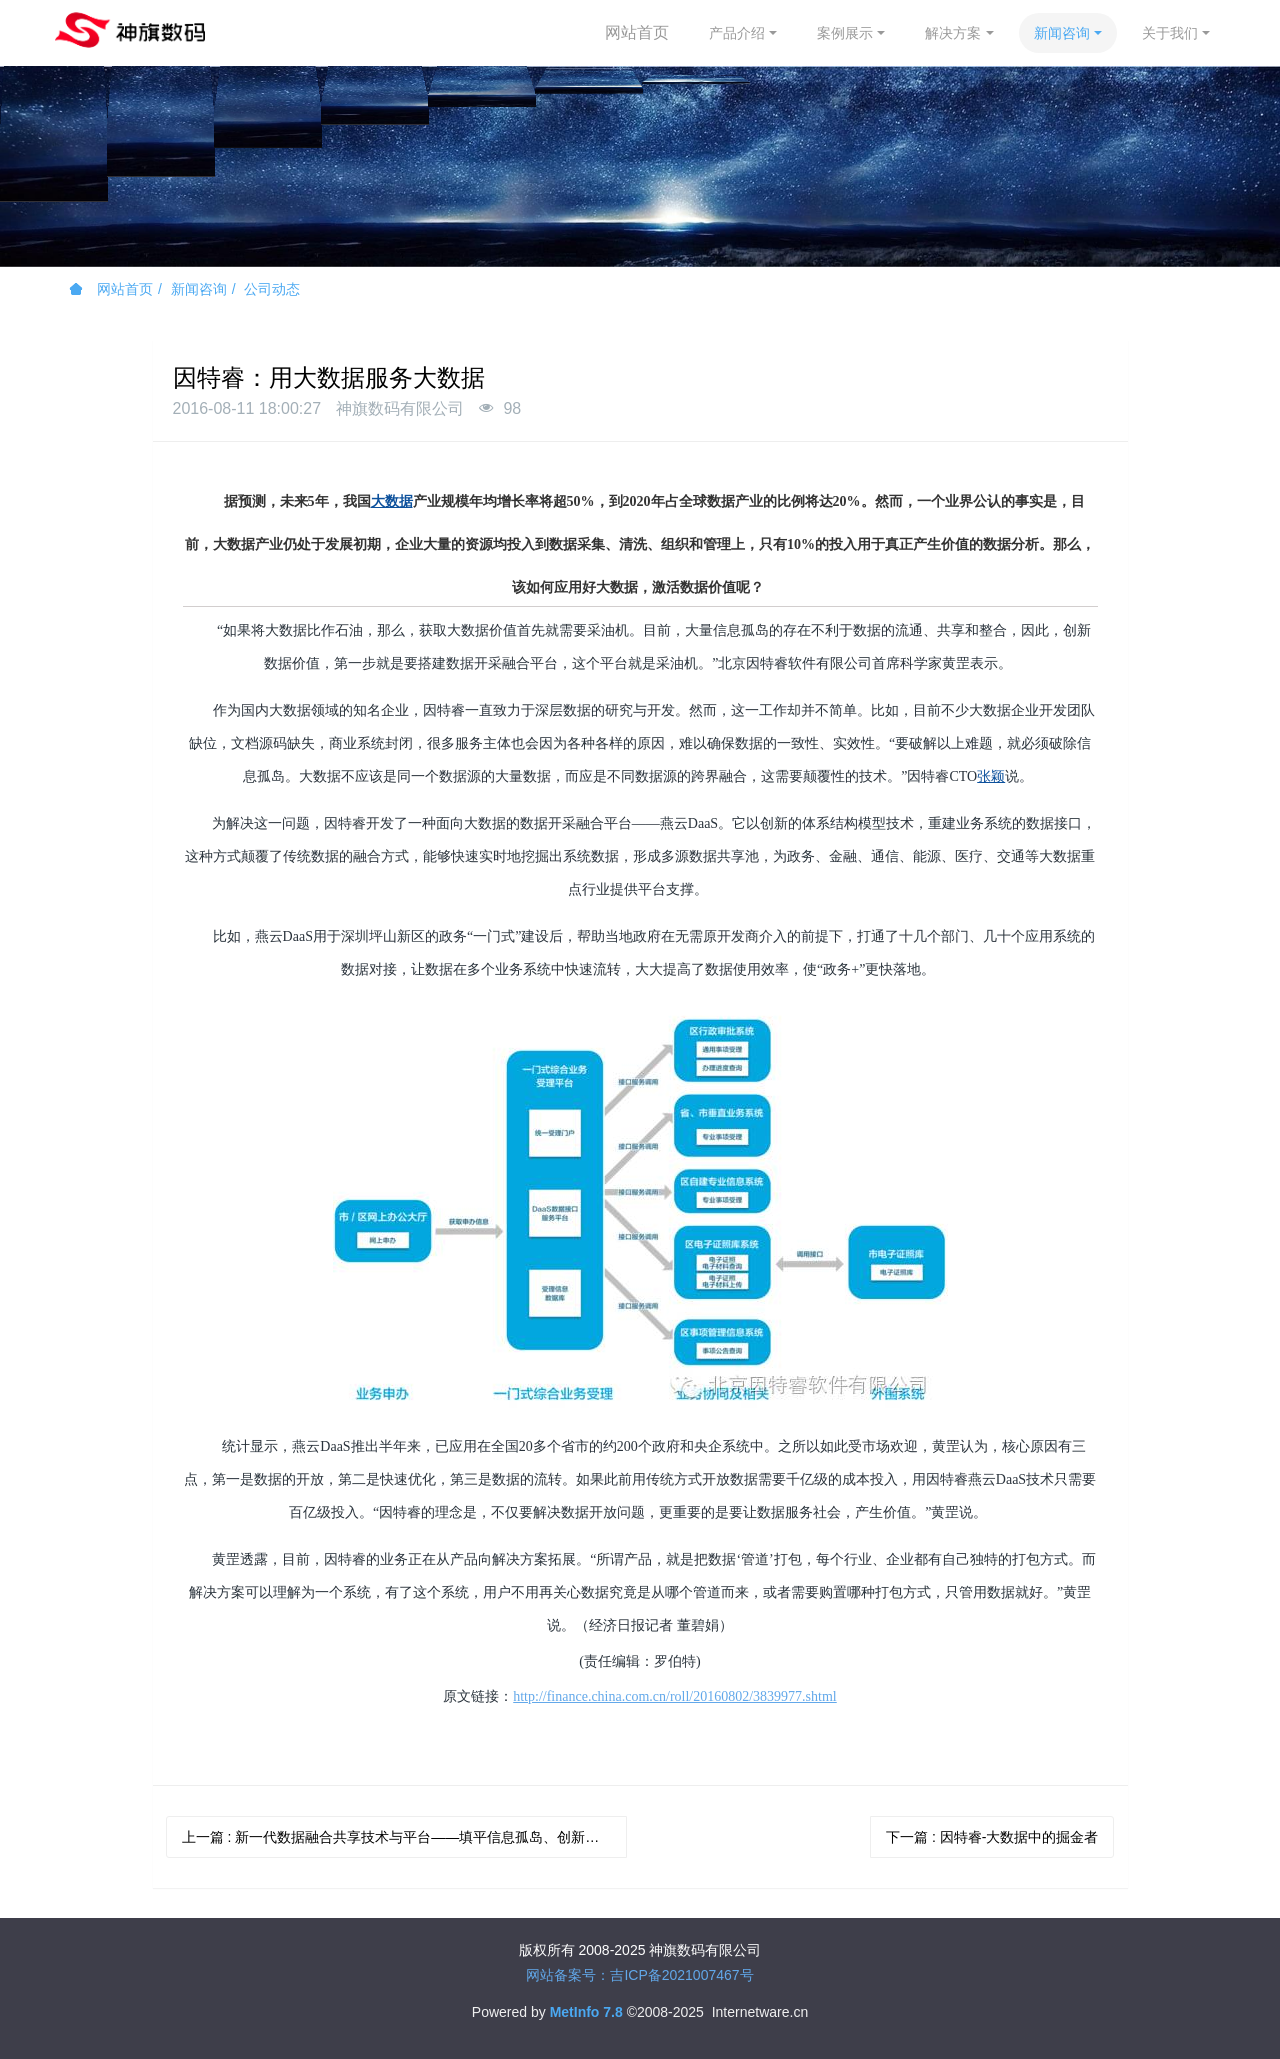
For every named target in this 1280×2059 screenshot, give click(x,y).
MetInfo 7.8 (586, 2012)
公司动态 (272, 289)
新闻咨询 (199, 289)
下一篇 (992, 1837)
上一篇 (404, 1837)
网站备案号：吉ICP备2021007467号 (639, 1975)
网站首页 (637, 32)
